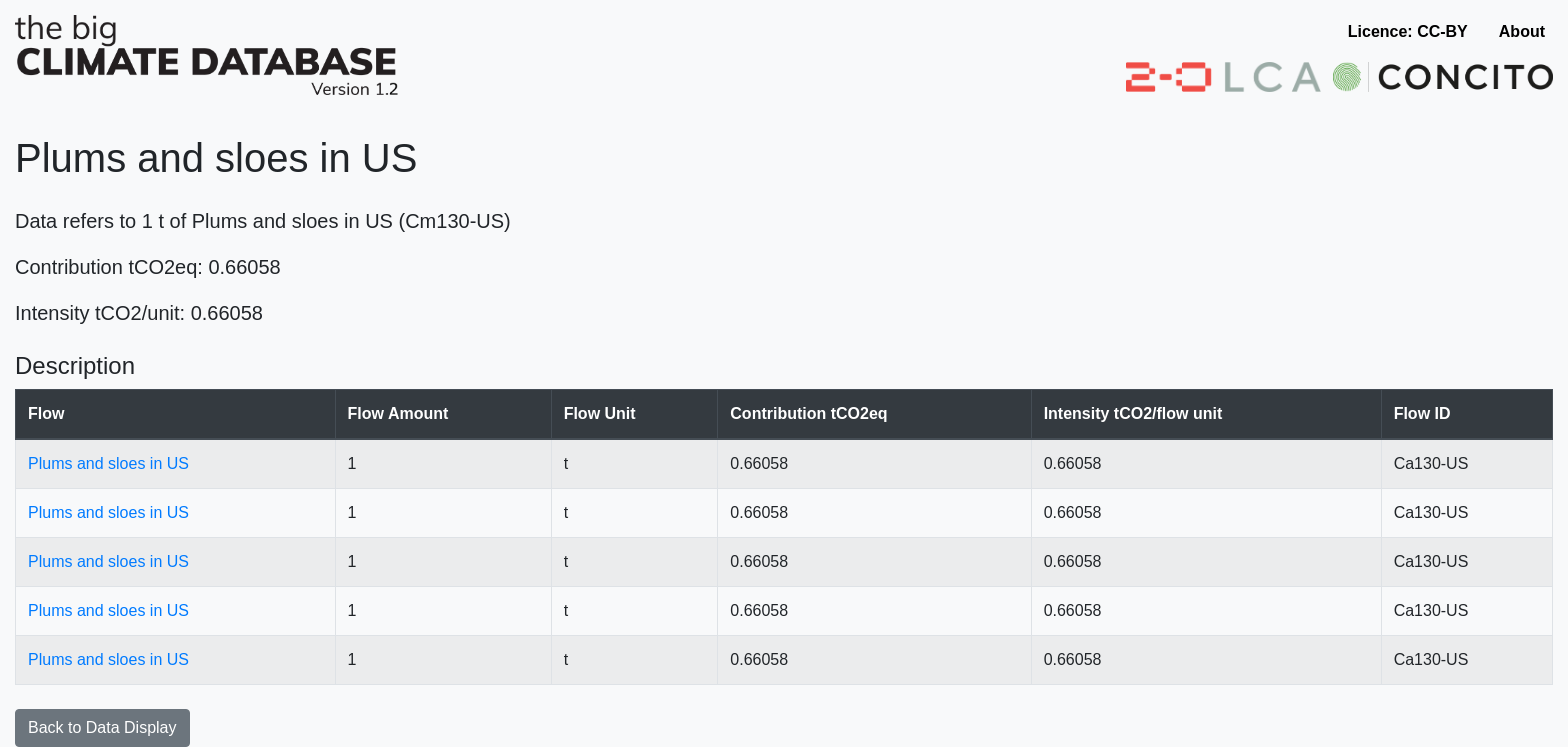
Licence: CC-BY (1408, 31)
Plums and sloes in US (108, 463)
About (1522, 31)
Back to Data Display (102, 727)
